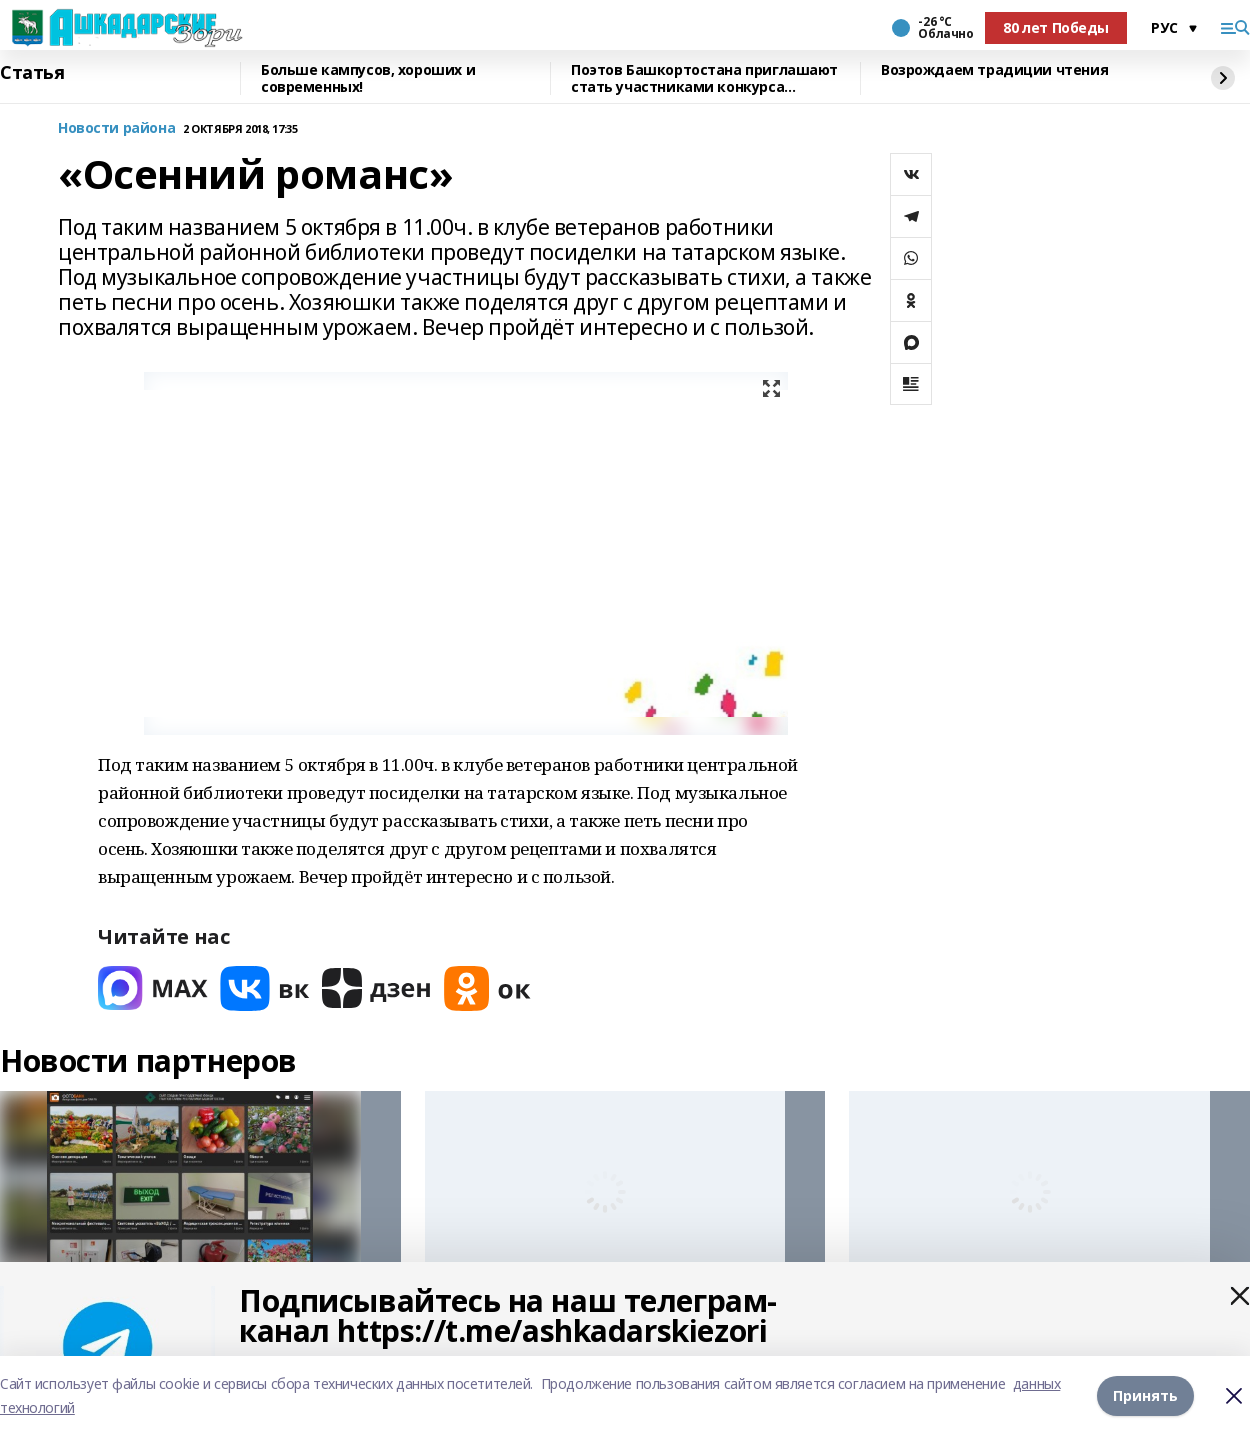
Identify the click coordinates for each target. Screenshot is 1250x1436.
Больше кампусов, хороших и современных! (368, 78)
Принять (1145, 1395)
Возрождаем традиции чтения (994, 70)
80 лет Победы (1056, 27)
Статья (32, 73)
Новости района (116, 128)
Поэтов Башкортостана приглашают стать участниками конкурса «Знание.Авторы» (704, 78)
